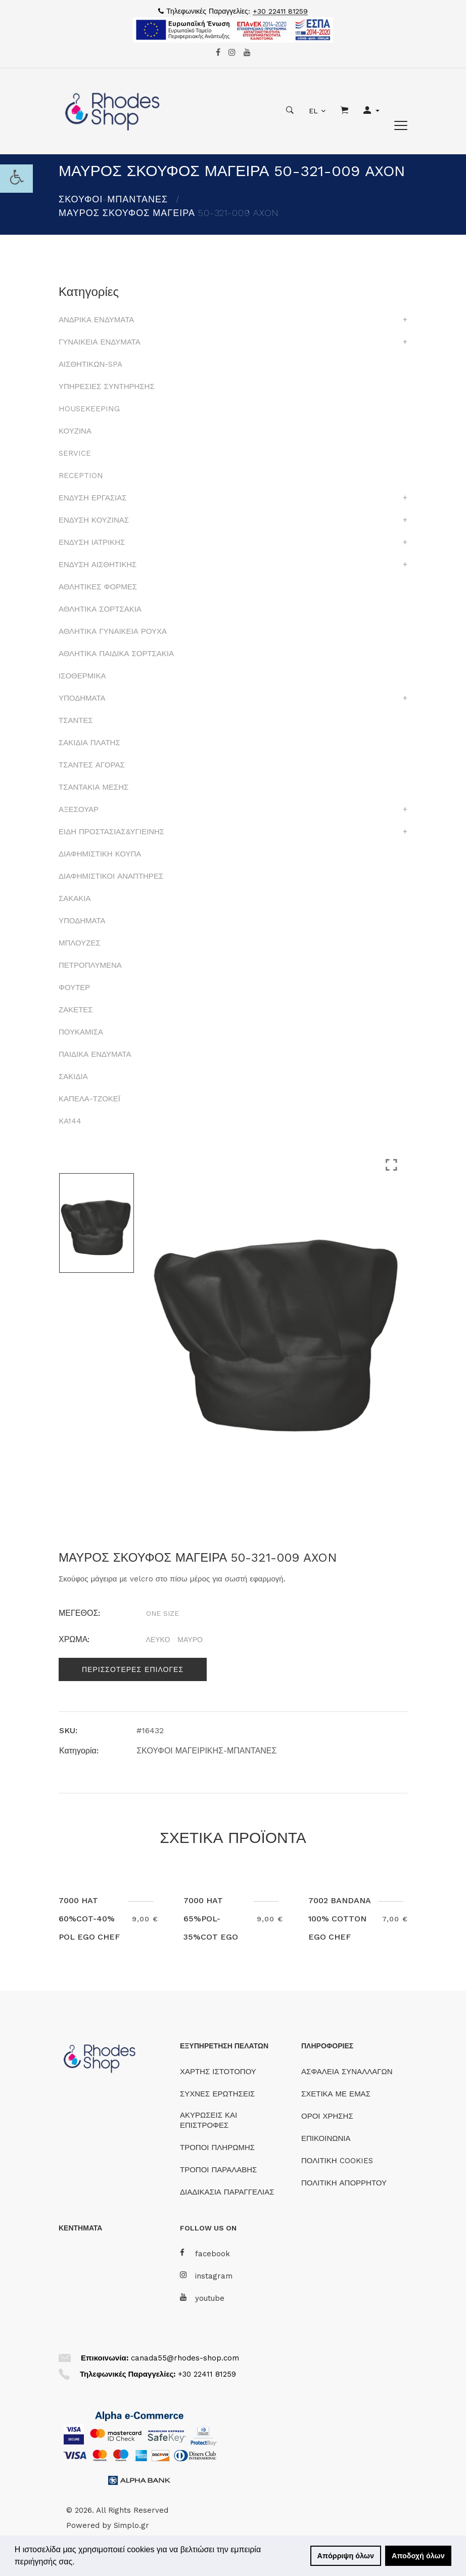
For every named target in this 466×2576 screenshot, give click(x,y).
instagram (206, 2276)
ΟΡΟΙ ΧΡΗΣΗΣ (327, 2116)
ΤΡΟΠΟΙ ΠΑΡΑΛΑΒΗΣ (218, 2169)
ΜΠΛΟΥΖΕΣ (80, 943)
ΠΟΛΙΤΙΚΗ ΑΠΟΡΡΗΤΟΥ (344, 2182)
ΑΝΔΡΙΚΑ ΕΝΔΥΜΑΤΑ (96, 319)
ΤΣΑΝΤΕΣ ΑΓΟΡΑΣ (92, 764)
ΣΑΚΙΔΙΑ (73, 1076)
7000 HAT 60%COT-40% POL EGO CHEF (89, 1919)
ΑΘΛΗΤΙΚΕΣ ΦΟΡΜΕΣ (98, 586)
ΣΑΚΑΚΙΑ (74, 898)
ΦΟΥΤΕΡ (74, 987)
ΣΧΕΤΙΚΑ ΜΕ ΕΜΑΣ (335, 2093)
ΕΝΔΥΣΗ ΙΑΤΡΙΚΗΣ (92, 542)
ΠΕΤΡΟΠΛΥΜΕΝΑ (90, 965)
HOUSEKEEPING (89, 408)
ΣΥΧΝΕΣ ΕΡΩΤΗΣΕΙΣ (217, 2093)
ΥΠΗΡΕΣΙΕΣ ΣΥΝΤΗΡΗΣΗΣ (107, 386)
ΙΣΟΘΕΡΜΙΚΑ (82, 675)
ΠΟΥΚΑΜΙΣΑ (81, 1032)
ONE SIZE (162, 1613)
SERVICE (75, 453)
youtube (202, 2298)
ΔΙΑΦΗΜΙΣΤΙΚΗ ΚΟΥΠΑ (100, 853)
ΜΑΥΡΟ (190, 1640)
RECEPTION (81, 475)
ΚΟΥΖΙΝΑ (75, 431)
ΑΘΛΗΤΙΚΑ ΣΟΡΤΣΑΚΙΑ (100, 609)
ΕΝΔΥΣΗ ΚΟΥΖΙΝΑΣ (94, 520)
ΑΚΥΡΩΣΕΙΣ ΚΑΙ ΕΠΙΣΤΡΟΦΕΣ (208, 2120)
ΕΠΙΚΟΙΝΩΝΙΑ (325, 2138)
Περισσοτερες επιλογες (132, 1669)
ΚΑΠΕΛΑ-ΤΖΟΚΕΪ (89, 1098)
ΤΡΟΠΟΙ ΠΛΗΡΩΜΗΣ (217, 2147)
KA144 (70, 1121)
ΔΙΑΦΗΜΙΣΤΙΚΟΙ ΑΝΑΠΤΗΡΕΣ (111, 876)
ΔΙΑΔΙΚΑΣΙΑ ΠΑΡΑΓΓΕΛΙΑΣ (227, 2192)
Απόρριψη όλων (345, 2556)
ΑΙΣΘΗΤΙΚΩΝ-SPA (90, 364)
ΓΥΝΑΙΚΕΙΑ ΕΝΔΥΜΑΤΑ (100, 342)
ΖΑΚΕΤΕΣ (76, 1009)
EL (313, 111)
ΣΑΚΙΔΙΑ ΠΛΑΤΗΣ (89, 742)
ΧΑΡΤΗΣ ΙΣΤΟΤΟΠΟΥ (218, 2071)
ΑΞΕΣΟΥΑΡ (79, 809)
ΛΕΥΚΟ (158, 1640)
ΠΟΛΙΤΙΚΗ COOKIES (337, 2160)
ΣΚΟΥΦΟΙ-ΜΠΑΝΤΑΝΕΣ (113, 199)
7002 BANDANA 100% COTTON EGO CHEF (339, 1919)
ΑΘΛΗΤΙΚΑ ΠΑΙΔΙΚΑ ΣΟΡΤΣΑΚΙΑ (116, 653)
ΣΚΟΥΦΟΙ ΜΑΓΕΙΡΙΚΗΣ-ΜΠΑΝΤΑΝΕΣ (206, 1750)
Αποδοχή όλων (418, 2556)
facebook (205, 2253)
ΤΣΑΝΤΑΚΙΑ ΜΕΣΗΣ (93, 787)
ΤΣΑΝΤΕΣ (76, 720)
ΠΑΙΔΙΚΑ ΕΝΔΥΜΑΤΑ (95, 1054)
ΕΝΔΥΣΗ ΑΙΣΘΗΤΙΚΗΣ (97, 564)
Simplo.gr (131, 2525)
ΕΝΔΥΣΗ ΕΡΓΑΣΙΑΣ (92, 497)
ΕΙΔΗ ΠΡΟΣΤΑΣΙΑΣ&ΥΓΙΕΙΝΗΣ (111, 831)
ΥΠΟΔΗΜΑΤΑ (82, 698)
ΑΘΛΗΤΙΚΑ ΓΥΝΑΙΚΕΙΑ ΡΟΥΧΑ (113, 631)
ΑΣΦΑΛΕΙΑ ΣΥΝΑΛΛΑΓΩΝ (346, 2071)
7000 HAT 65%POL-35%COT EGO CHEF (210, 1928)
